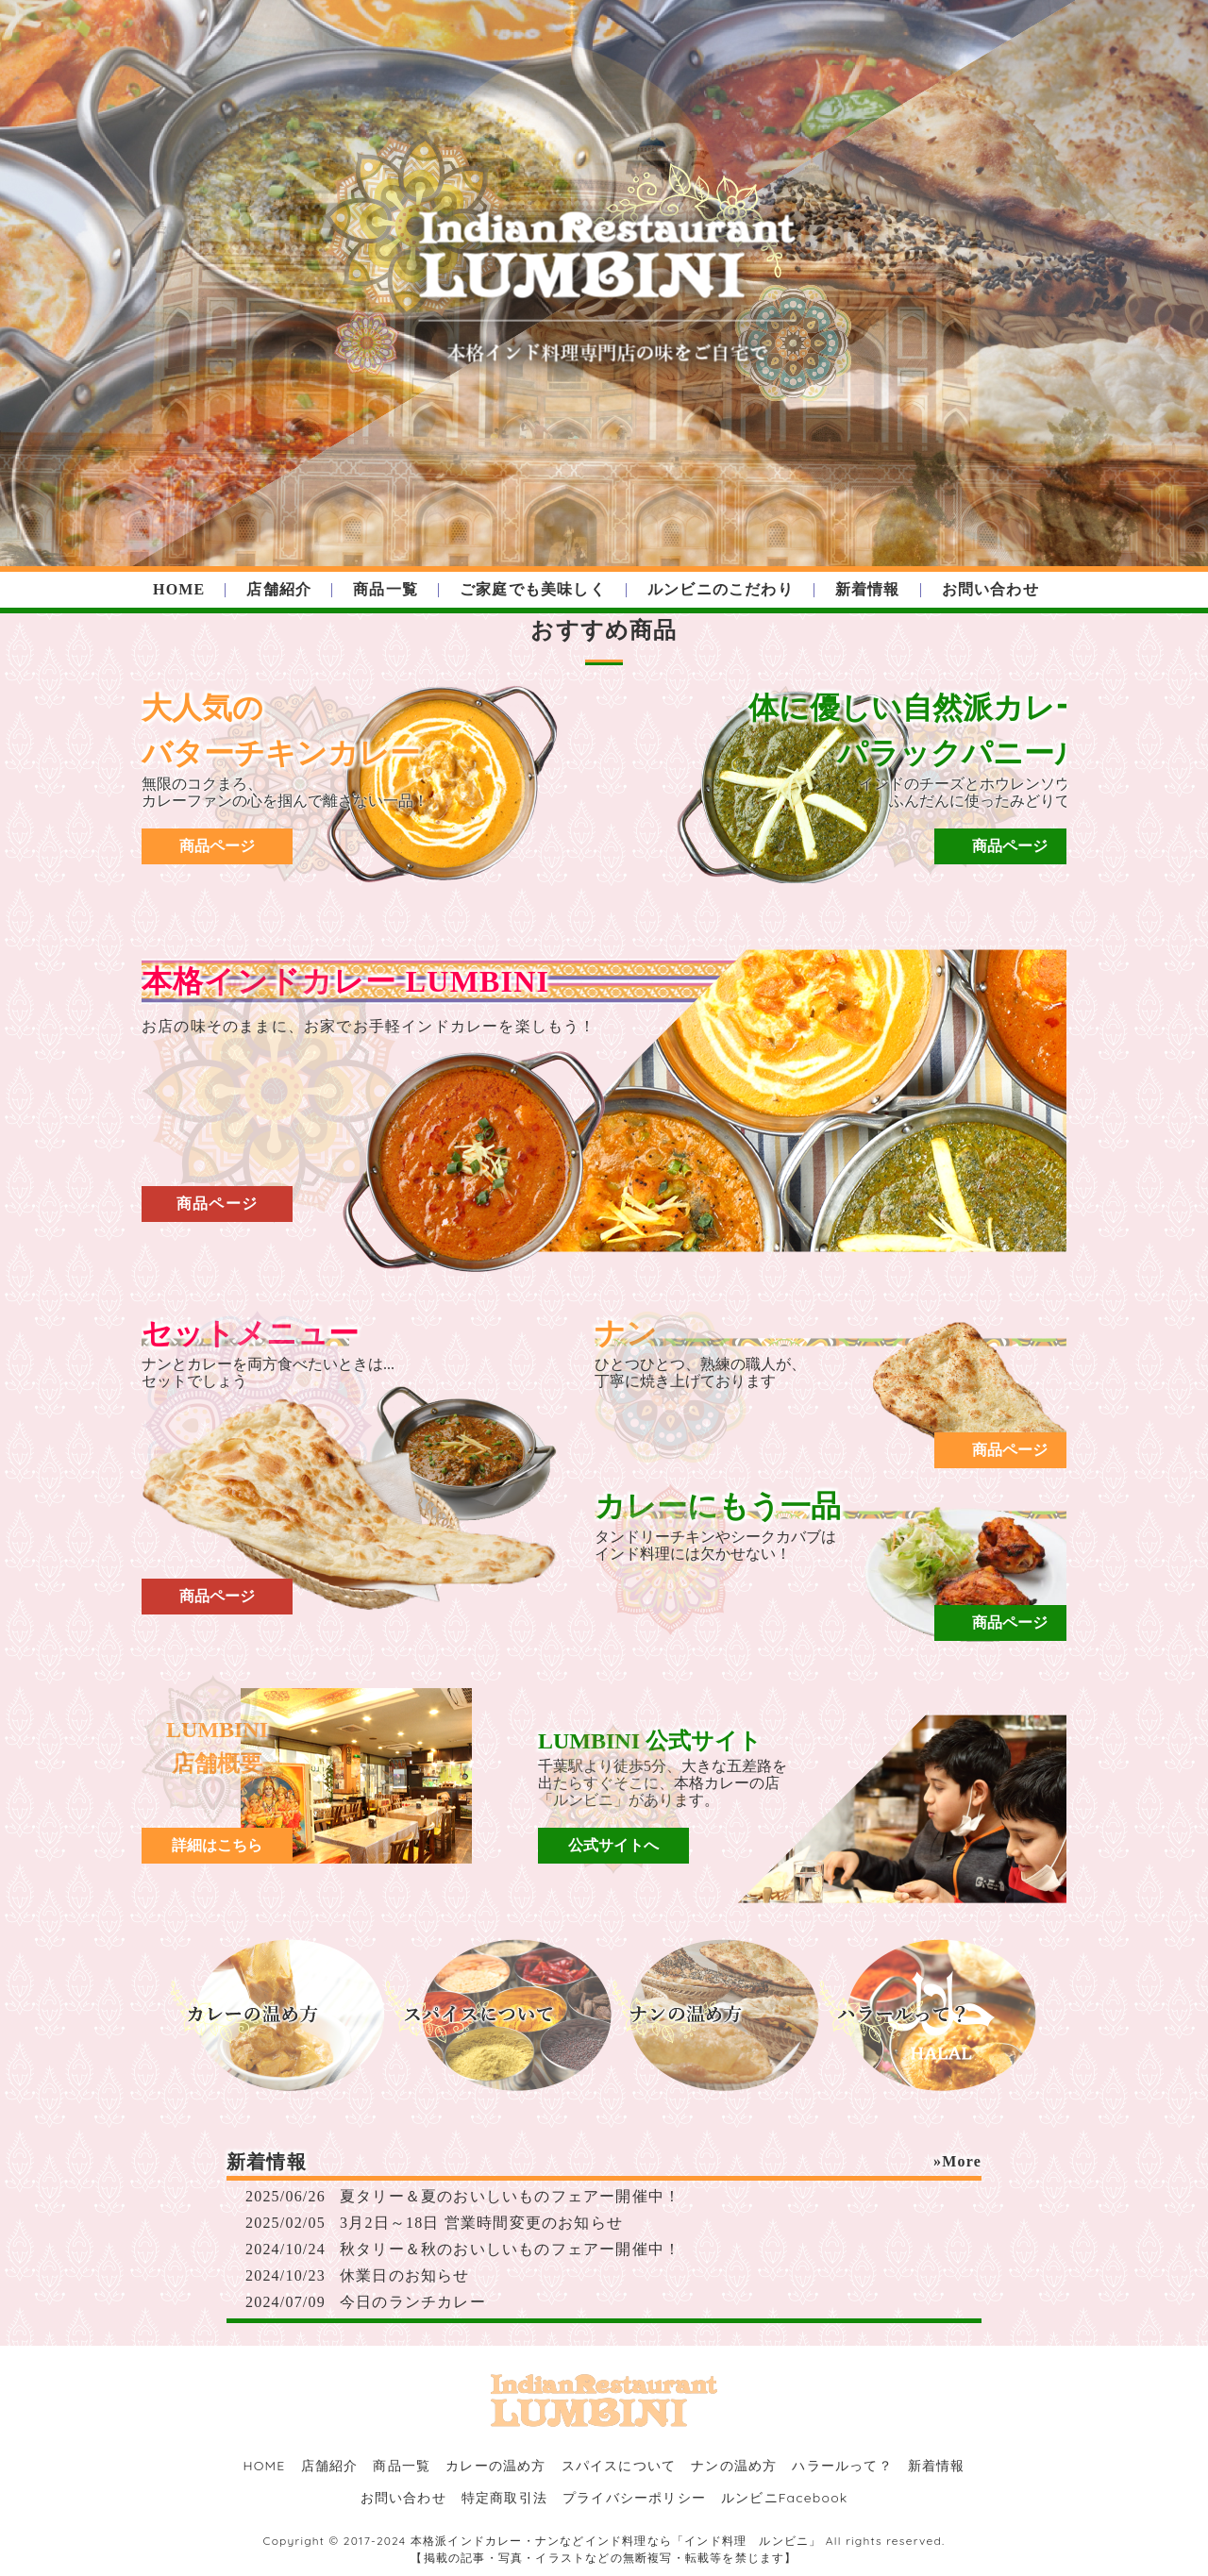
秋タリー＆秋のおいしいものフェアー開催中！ (510, 2249)
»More (957, 2161)
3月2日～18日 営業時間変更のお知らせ (481, 2223)
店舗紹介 (278, 589)
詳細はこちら (217, 1845)
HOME (179, 589)
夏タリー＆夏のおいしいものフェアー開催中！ (510, 2196)
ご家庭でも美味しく (533, 589)
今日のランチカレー (413, 2302)
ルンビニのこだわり (720, 589)
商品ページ (217, 846)
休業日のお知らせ (405, 2275)
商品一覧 (385, 589)
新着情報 (867, 589)
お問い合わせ (990, 589)
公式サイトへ (613, 1845)
